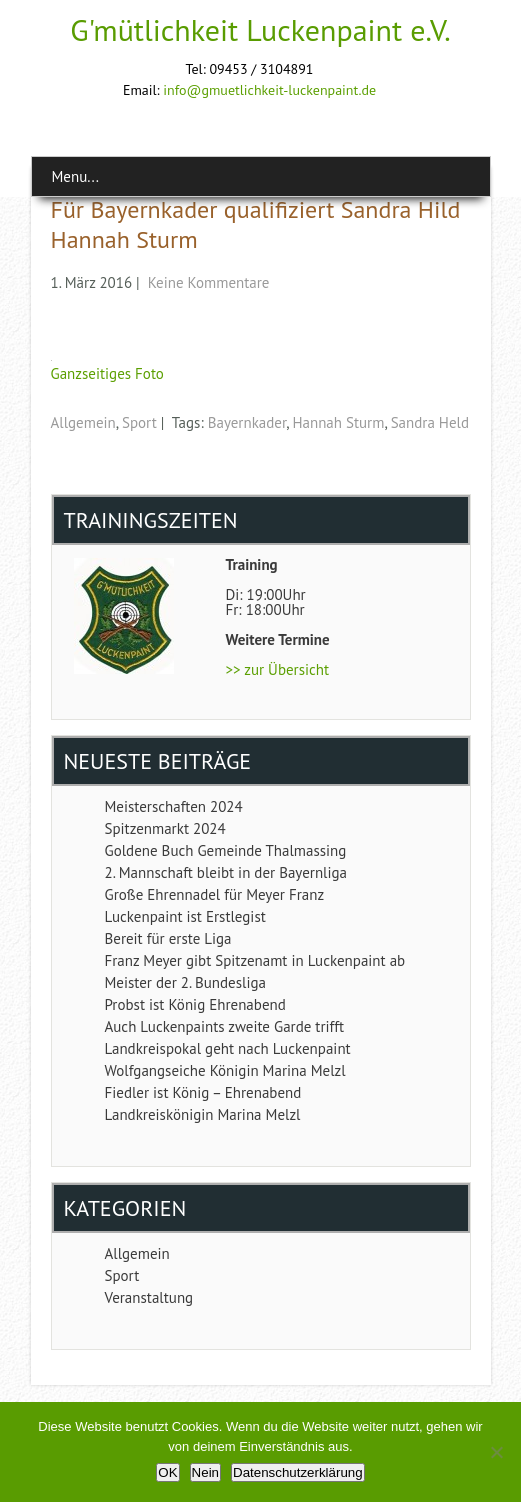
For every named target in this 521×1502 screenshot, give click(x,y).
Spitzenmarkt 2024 (165, 828)
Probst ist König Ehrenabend (195, 1004)
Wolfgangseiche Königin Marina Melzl (225, 1070)
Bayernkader (247, 422)
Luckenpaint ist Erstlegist (185, 916)
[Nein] (496, 1452)
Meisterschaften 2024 (174, 806)
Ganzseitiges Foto (107, 373)
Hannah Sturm (338, 422)
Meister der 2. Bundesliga (185, 982)
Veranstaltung (149, 1297)
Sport (139, 422)
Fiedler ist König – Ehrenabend (203, 1092)
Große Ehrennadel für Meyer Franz (215, 894)
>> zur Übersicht (278, 669)
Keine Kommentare (209, 282)
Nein (205, 1472)
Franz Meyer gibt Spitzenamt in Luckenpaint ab (255, 960)
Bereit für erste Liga (168, 938)
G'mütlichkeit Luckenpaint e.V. (260, 29)
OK (167, 1472)
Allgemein (83, 422)
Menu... (75, 176)
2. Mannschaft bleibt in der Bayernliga (226, 872)
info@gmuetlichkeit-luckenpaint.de (269, 90)
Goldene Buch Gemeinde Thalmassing (226, 850)
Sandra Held (430, 422)
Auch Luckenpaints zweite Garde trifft (225, 1026)
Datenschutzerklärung (298, 1472)
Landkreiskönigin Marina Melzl (203, 1114)
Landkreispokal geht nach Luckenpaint (228, 1048)
